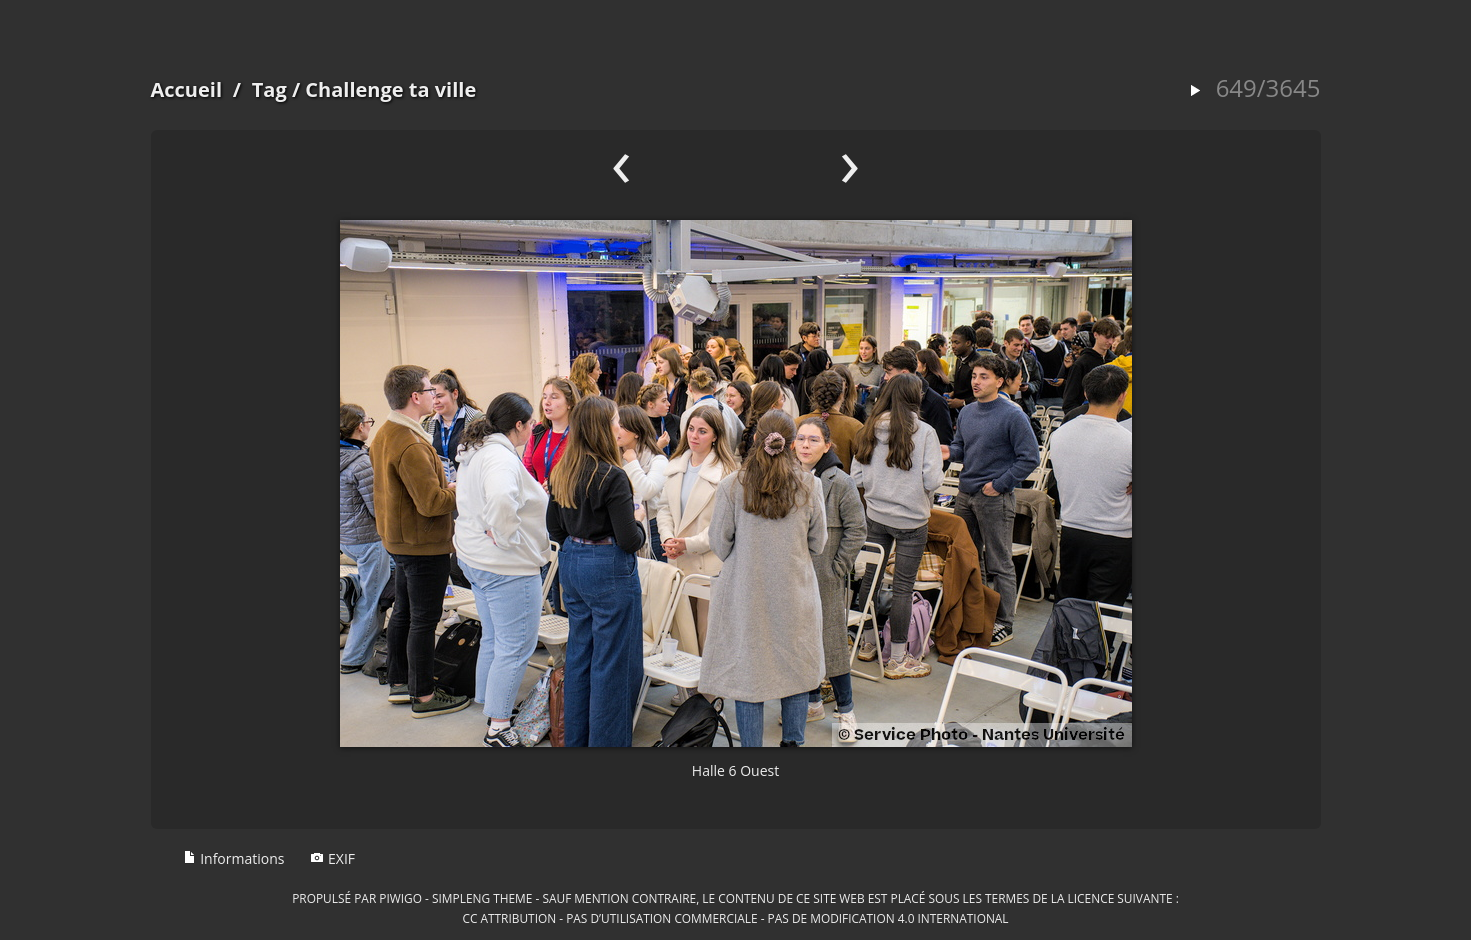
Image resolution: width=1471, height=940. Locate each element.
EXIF (332, 858)
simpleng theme (482, 898)
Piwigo (400, 898)
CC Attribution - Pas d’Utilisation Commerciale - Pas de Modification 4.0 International (735, 918)
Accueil (187, 89)
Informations (234, 858)
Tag (269, 89)
